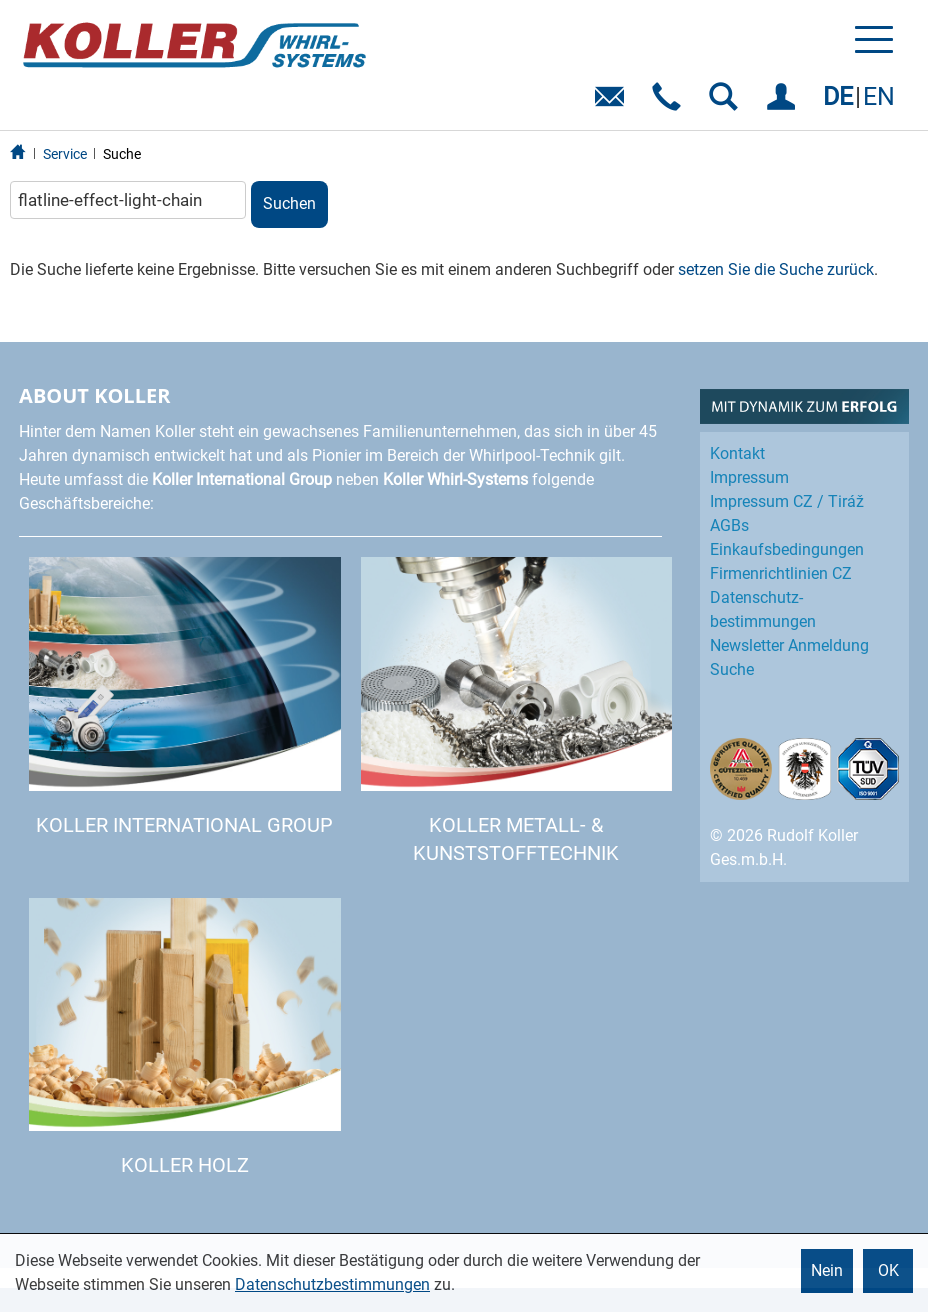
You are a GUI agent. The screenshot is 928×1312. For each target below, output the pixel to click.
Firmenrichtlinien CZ (781, 573)
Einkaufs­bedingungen (787, 549)
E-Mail (613, 103)
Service (65, 154)
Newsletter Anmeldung (789, 645)
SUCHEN (727, 103)
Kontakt (737, 453)
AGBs (729, 525)
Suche (122, 154)
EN (879, 96)
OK (888, 1270)
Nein (827, 1270)
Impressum (749, 477)
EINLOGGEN (784, 103)
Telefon (670, 103)
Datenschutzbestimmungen (332, 1284)
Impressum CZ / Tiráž (787, 501)
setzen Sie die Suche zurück (776, 269)
